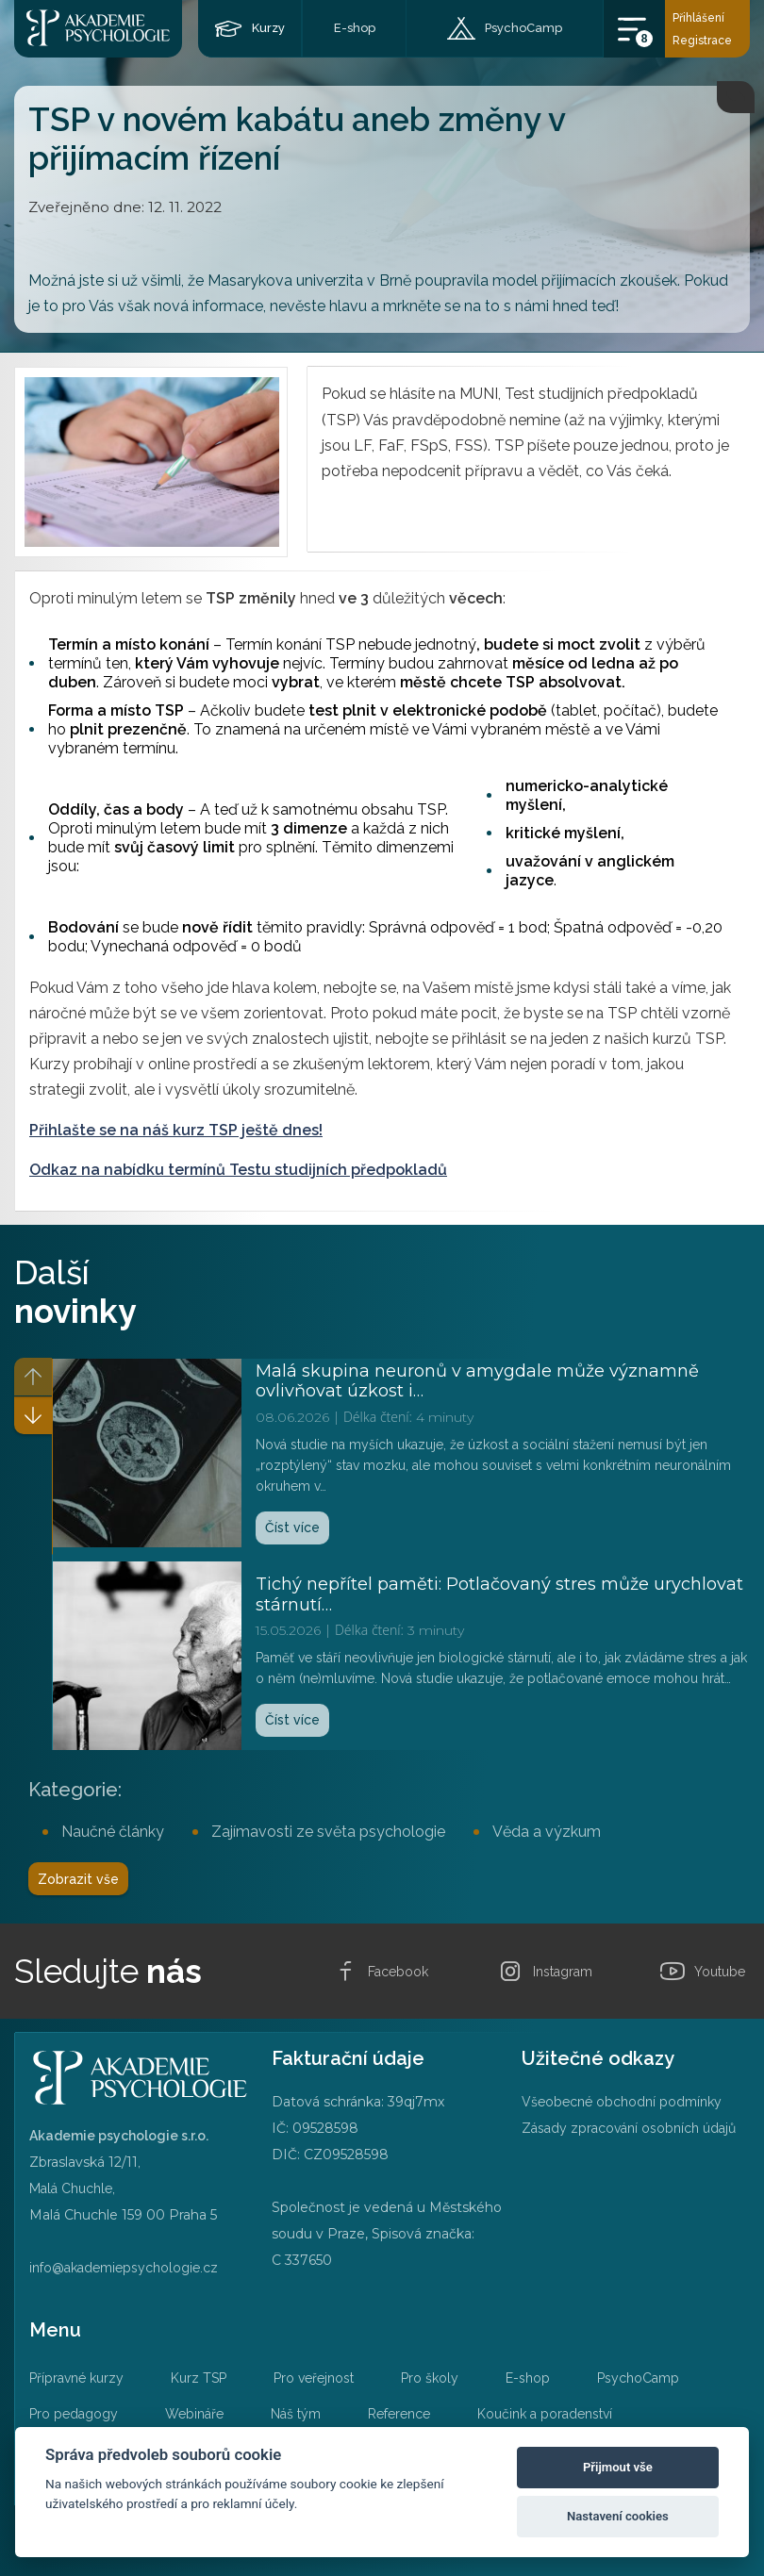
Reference (399, 2413)
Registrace (702, 40)
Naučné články (112, 1832)
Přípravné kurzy (76, 2378)
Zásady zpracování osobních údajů (629, 2128)
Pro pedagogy (73, 2413)
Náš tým (296, 2413)
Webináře (194, 2413)
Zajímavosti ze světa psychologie (328, 1832)
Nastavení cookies (618, 2516)
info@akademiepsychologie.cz (123, 2267)
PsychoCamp (523, 28)
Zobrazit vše (78, 1879)
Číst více (292, 1527)
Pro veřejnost (314, 2378)
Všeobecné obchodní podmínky (622, 2101)
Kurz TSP (198, 2378)
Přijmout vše (618, 2467)
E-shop (354, 28)
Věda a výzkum (546, 1832)
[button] (33, 1415)
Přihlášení (698, 18)
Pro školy (429, 2378)
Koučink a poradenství (544, 2413)
